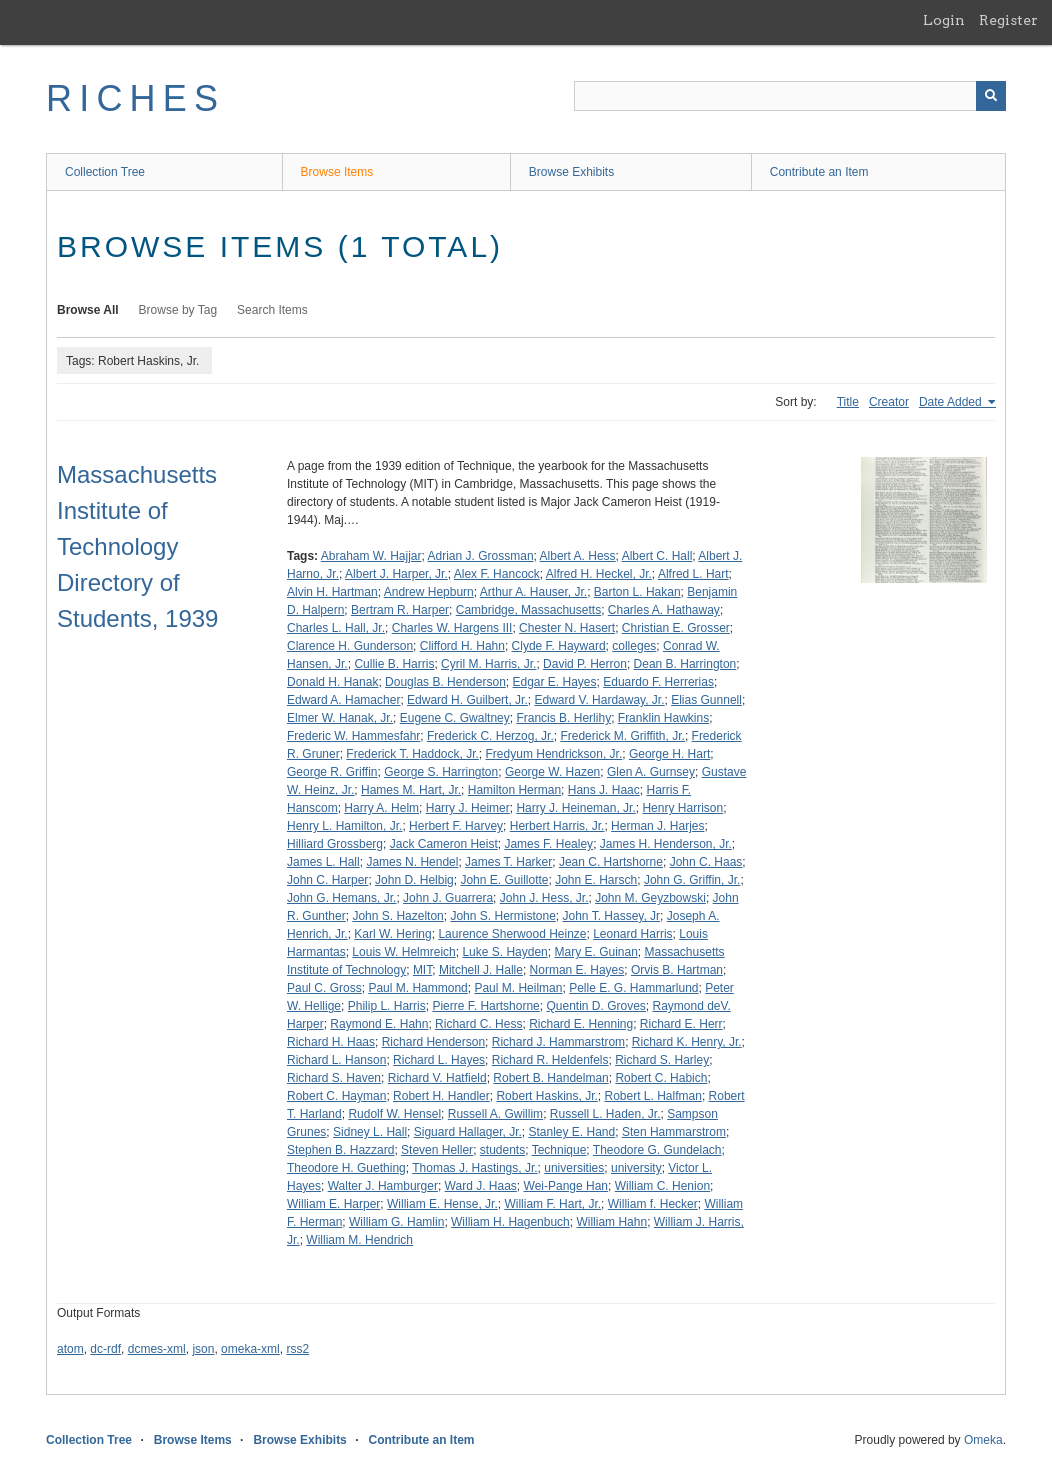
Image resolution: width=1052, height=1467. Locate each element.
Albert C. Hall (657, 556)
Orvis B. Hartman (677, 970)
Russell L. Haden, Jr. (605, 1114)
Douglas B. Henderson (445, 682)
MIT (422, 970)
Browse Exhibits (571, 172)
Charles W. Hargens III (452, 628)
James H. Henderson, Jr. (666, 844)
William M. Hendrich (359, 1240)
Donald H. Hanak (332, 682)
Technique (559, 1150)
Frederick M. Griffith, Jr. (622, 736)
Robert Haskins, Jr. (546, 1096)
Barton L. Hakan (637, 592)
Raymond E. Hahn (379, 1024)
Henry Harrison (682, 808)
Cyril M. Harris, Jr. (488, 664)
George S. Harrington (441, 772)
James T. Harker (508, 862)
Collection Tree (105, 172)
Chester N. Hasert (567, 628)
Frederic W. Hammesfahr (353, 736)
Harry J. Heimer (468, 808)
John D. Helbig (414, 880)
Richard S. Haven (334, 1078)
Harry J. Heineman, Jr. (575, 808)
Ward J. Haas (481, 1186)
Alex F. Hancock (497, 574)
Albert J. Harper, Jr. (396, 574)
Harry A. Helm (381, 808)
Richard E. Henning (581, 1024)
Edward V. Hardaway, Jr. (599, 700)
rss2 (297, 1349)
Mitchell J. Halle (481, 970)
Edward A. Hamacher (343, 700)
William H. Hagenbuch (510, 1222)
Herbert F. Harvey (456, 826)
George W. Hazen (552, 772)
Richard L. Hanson (336, 1060)
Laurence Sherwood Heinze (512, 934)
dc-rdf (105, 1349)
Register (1008, 20)
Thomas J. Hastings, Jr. (474, 1168)
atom (70, 1349)
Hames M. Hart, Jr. (411, 790)
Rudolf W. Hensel (394, 1114)
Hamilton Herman (514, 790)
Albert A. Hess (578, 556)
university (636, 1168)
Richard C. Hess (478, 1024)
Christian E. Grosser (676, 628)
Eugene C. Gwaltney (455, 718)
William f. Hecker (653, 1204)
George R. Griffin (332, 772)
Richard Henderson (433, 1042)
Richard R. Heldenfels (550, 1060)
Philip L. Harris (387, 1006)
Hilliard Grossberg (335, 844)
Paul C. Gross (324, 988)
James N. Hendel (412, 862)
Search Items (272, 310)
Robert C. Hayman (336, 1096)
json (203, 1349)
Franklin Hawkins (663, 718)
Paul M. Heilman (518, 988)
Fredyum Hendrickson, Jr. (554, 754)
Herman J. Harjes (657, 826)
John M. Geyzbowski (650, 898)
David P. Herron (585, 664)
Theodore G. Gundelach (657, 1150)
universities (574, 1168)
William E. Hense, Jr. (442, 1204)
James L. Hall (323, 862)
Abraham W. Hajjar (371, 556)
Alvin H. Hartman (332, 592)
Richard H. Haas (331, 1042)
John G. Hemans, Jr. (341, 898)
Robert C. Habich (661, 1078)
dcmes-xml (157, 1349)
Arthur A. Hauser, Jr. (533, 592)
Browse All (88, 310)
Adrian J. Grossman (481, 556)
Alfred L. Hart (693, 574)
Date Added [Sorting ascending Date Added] (952, 402)
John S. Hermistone (502, 916)
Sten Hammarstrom (674, 1132)
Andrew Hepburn (429, 592)
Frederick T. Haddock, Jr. (412, 754)
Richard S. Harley (662, 1060)
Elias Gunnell (706, 700)
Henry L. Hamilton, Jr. (344, 826)
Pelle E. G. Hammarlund (633, 988)
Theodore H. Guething (346, 1168)
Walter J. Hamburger (383, 1186)
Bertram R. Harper (400, 610)
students (502, 1150)
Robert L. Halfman (652, 1096)
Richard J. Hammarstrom (558, 1042)
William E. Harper (333, 1204)
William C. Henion (662, 1186)
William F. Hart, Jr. (552, 1204)
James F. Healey (548, 844)
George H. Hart (669, 754)
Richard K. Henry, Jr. (687, 1042)
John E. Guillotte (504, 880)
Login (944, 20)
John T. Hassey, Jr (612, 916)
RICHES (135, 98)
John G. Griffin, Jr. (692, 880)
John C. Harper (327, 880)
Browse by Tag (178, 310)
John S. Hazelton (397, 916)
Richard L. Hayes (439, 1060)
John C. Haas (706, 862)
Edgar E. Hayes (554, 682)
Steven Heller (437, 1150)
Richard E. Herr (681, 1024)
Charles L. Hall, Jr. (336, 628)
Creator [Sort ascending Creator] (889, 402)
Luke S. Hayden (504, 952)
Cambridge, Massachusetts (528, 610)
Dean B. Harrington (685, 664)
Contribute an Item (819, 172)
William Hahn (611, 1222)
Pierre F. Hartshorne (485, 1006)
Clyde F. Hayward (559, 646)
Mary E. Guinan (595, 952)
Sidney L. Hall (370, 1132)
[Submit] (991, 96)
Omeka (983, 1440)
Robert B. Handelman (550, 1078)
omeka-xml (250, 1349)
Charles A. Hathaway (664, 610)
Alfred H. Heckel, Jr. (599, 574)
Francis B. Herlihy (563, 718)
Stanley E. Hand (571, 1132)
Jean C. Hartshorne (611, 862)
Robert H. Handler (441, 1096)
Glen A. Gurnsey (651, 772)
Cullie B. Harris (394, 664)
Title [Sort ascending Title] (848, 402)
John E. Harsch (596, 880)
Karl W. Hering (392, 934)
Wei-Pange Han (566, 1186)
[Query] (790, 96)
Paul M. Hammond (417, 988)
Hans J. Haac (604, 790)
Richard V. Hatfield (437, 1078)
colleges (634, 646)
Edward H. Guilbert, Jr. (467, 700)
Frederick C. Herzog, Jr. (490, 736)
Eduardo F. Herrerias (658, 682)
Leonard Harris (632, 934)
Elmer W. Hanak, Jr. (340, 718)
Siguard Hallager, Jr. (468, 1132)
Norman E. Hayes (577, 970)
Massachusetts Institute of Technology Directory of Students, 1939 (137, 546)
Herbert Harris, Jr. (557, 826)
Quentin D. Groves (595, 1006)
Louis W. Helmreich (403, 952)
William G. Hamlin (396, 1222)
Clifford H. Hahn (462, 646)
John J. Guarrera (448, 898)
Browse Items (337, 172)
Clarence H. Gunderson (350, 646)
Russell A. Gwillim (495, 1114)
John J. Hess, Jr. (544, 898)
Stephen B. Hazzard (340, 1150)
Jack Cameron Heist (444, 844)
